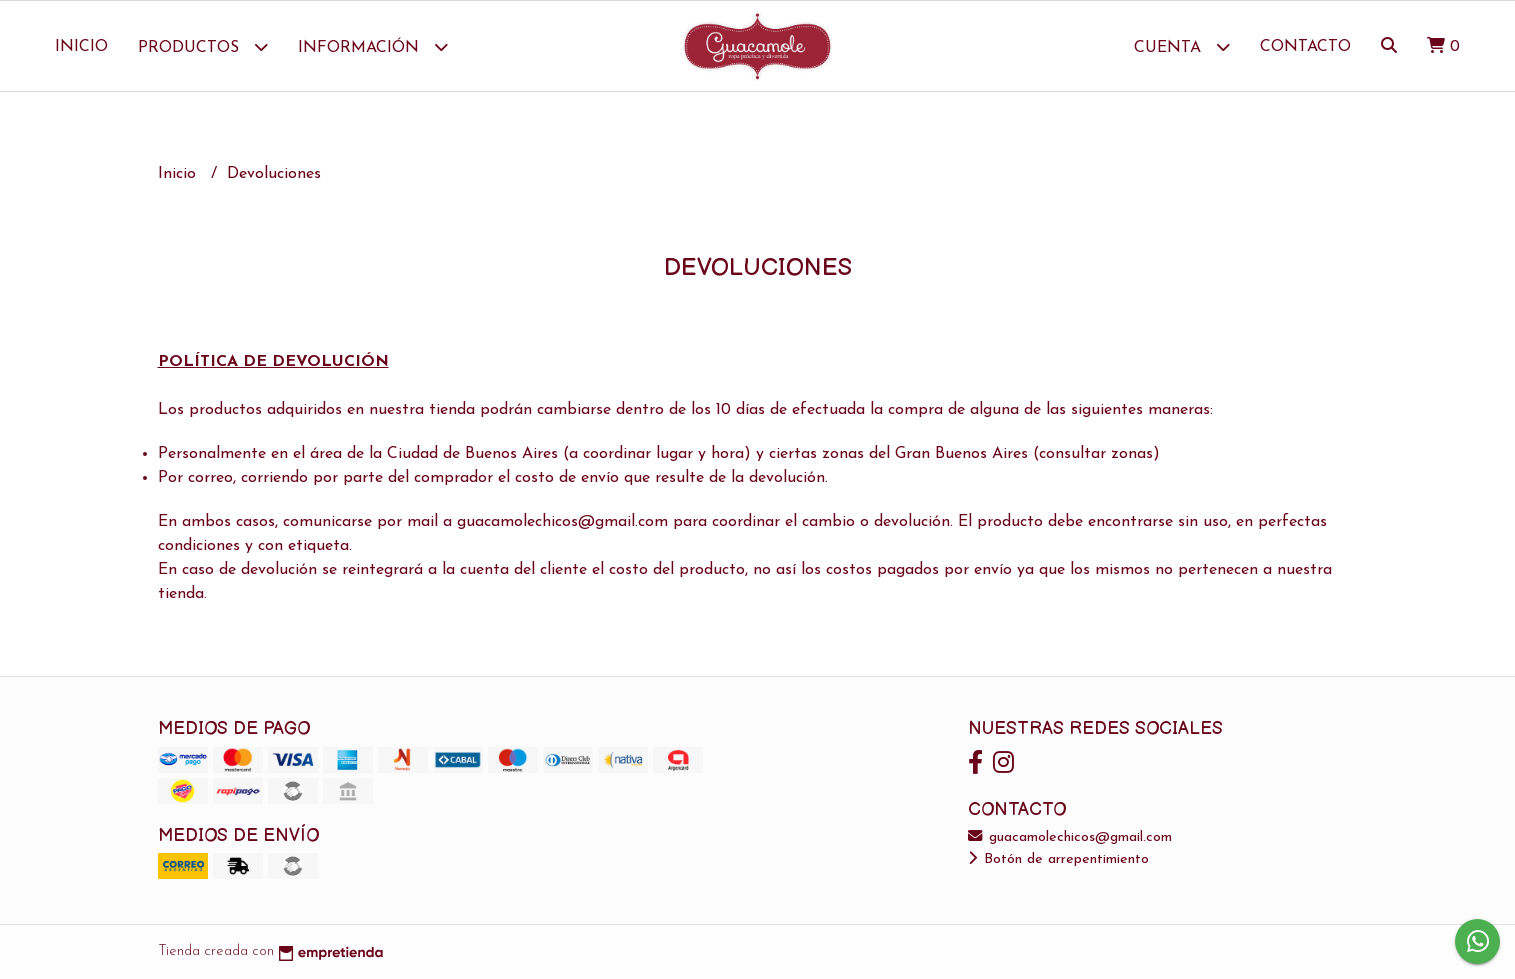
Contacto (1305, 47)
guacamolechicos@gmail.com (1070, 837)
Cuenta (1182, 46)
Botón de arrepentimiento (1058, 859)
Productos (203, 46)
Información (373, 46)
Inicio (81, 47)
